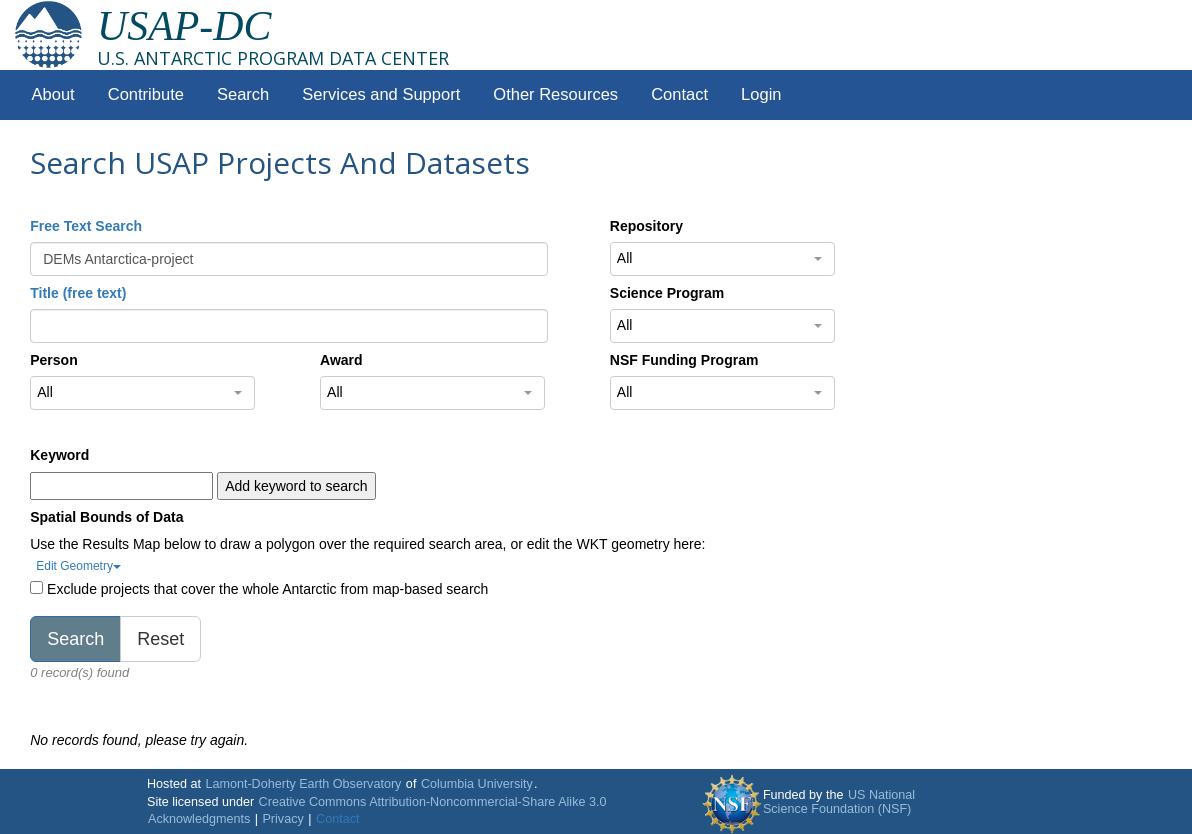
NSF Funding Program (684, 360)
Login (761, 94)
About (53, 94)
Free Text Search (86, 226)
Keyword (59, 455)
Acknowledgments (199, 819)
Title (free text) (78, 293)
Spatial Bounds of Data (106, 517)
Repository (646, 226)
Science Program (667, 293)
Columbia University (477, 784)
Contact (679, 94)
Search (243, 94)
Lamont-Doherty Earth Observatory (303, 784)
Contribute (146, 94)
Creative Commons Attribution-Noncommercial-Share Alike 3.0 (433, 802)
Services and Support (381, 94)
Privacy (282, 819)
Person (53, 360)
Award (341, 360)
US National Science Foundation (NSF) (839, 802)
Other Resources (555, 94)
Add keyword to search (296, 486)
